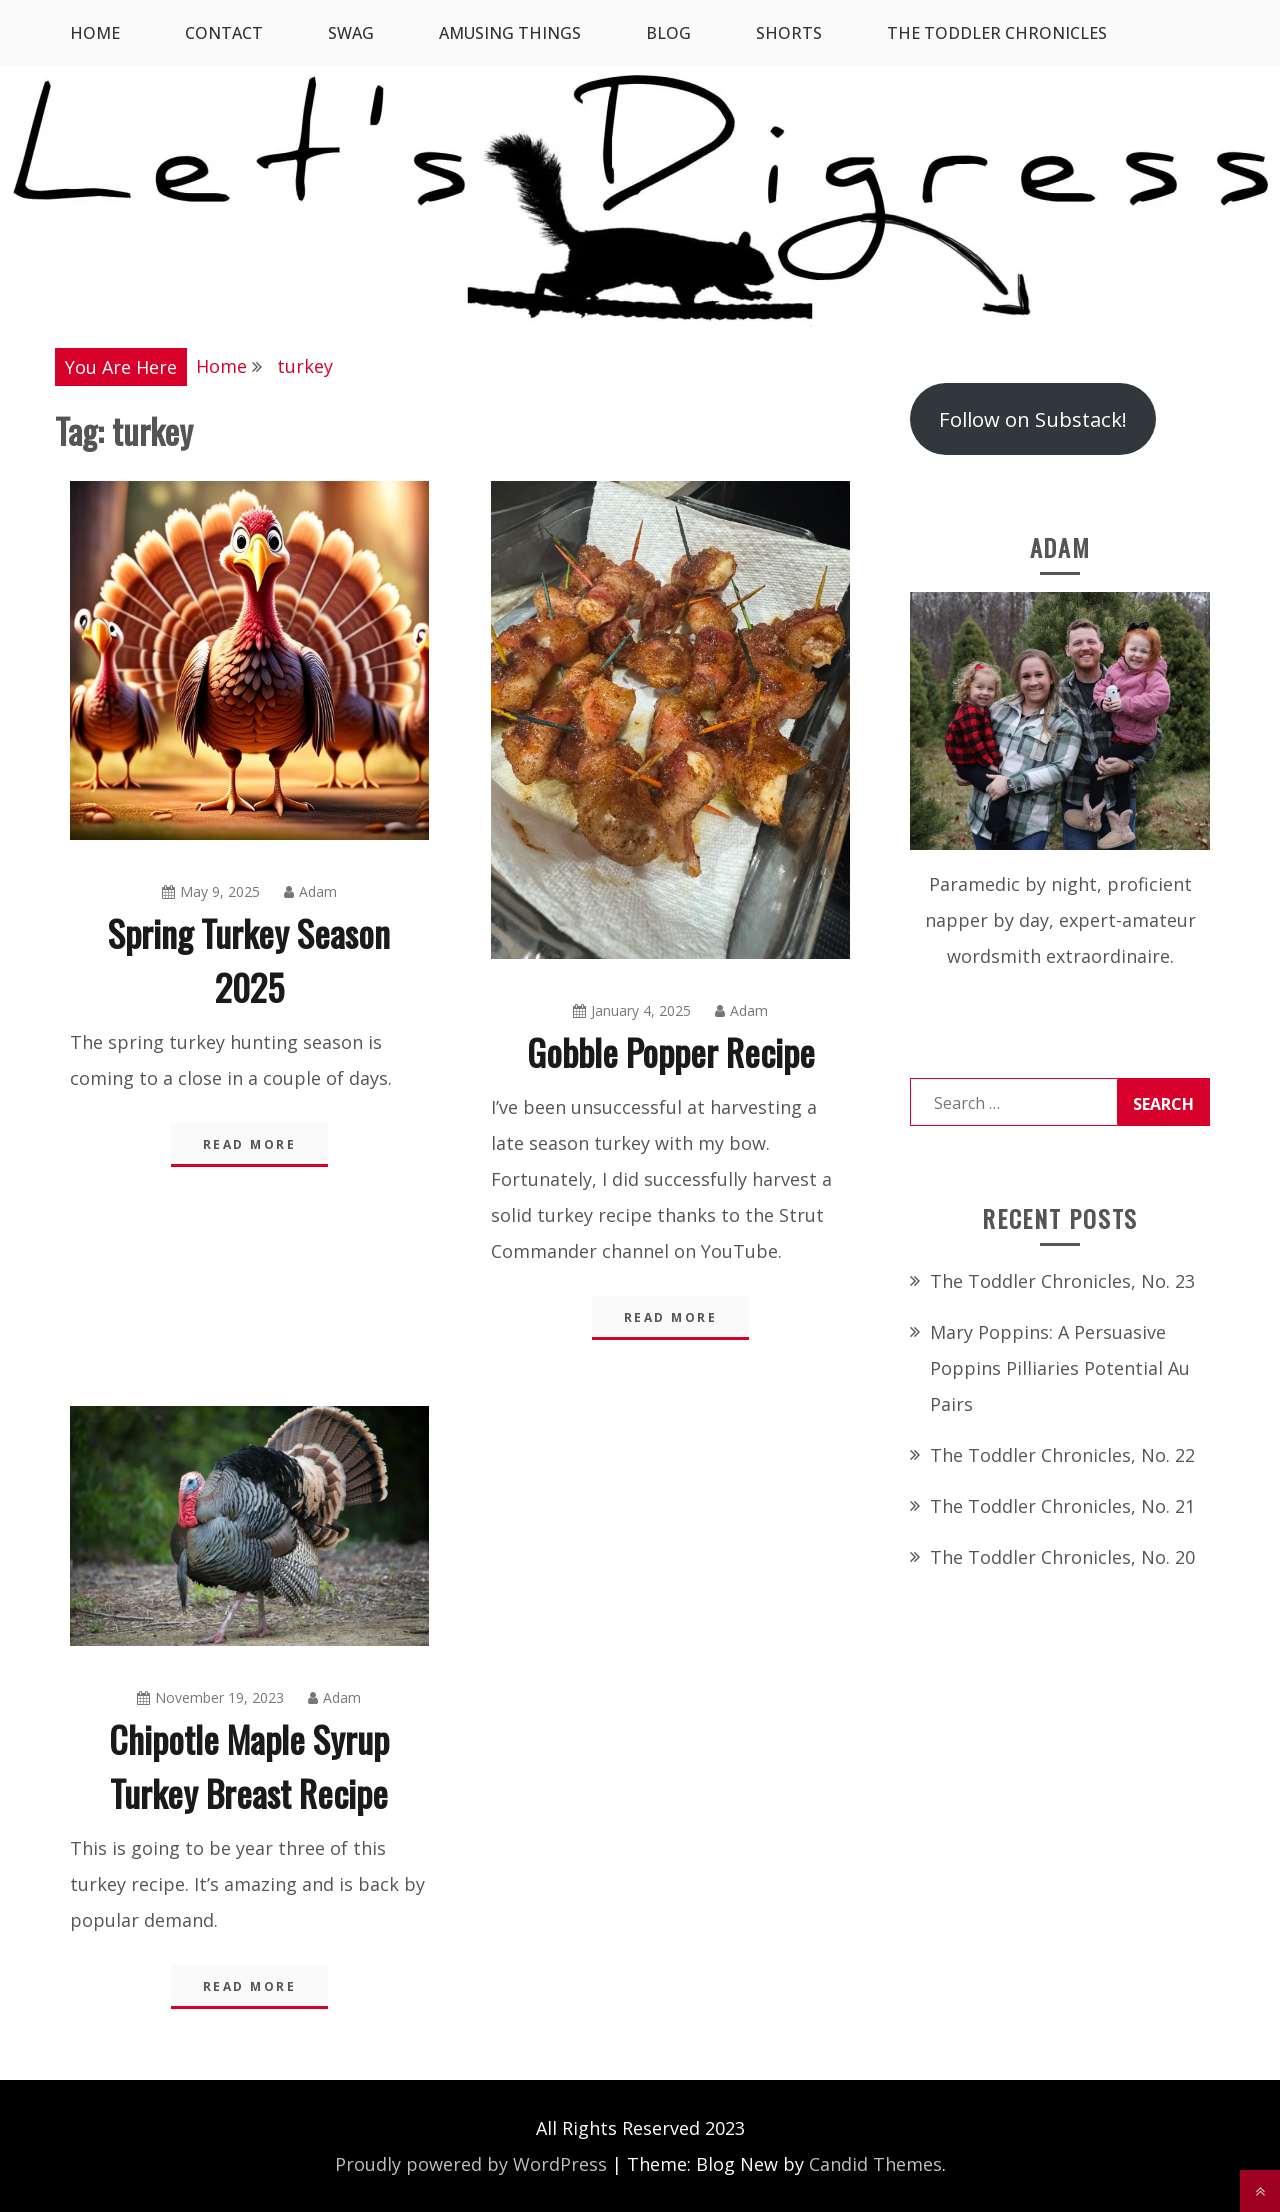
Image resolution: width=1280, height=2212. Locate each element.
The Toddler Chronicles (997, 33)
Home (95, 33)
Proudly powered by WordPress (471, 2164)
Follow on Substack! (1033, 419)
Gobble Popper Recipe (671, 1051)
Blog (668, 33)
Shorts (789, 33)
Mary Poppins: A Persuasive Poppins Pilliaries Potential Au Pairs (1060, 1368)
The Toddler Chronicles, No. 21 (1062, 1506)
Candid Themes (875, 2164)
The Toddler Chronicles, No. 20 (1062, 1557)
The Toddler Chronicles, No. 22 (1062, 1455)
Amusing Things (510, 33)
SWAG (351, 33)
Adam (310, 891)
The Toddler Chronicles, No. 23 (1062, 1281)
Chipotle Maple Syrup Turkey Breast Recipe (249, 1765)
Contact (224, 33)
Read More (250, 1144)
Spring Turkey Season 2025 (249, 959)
